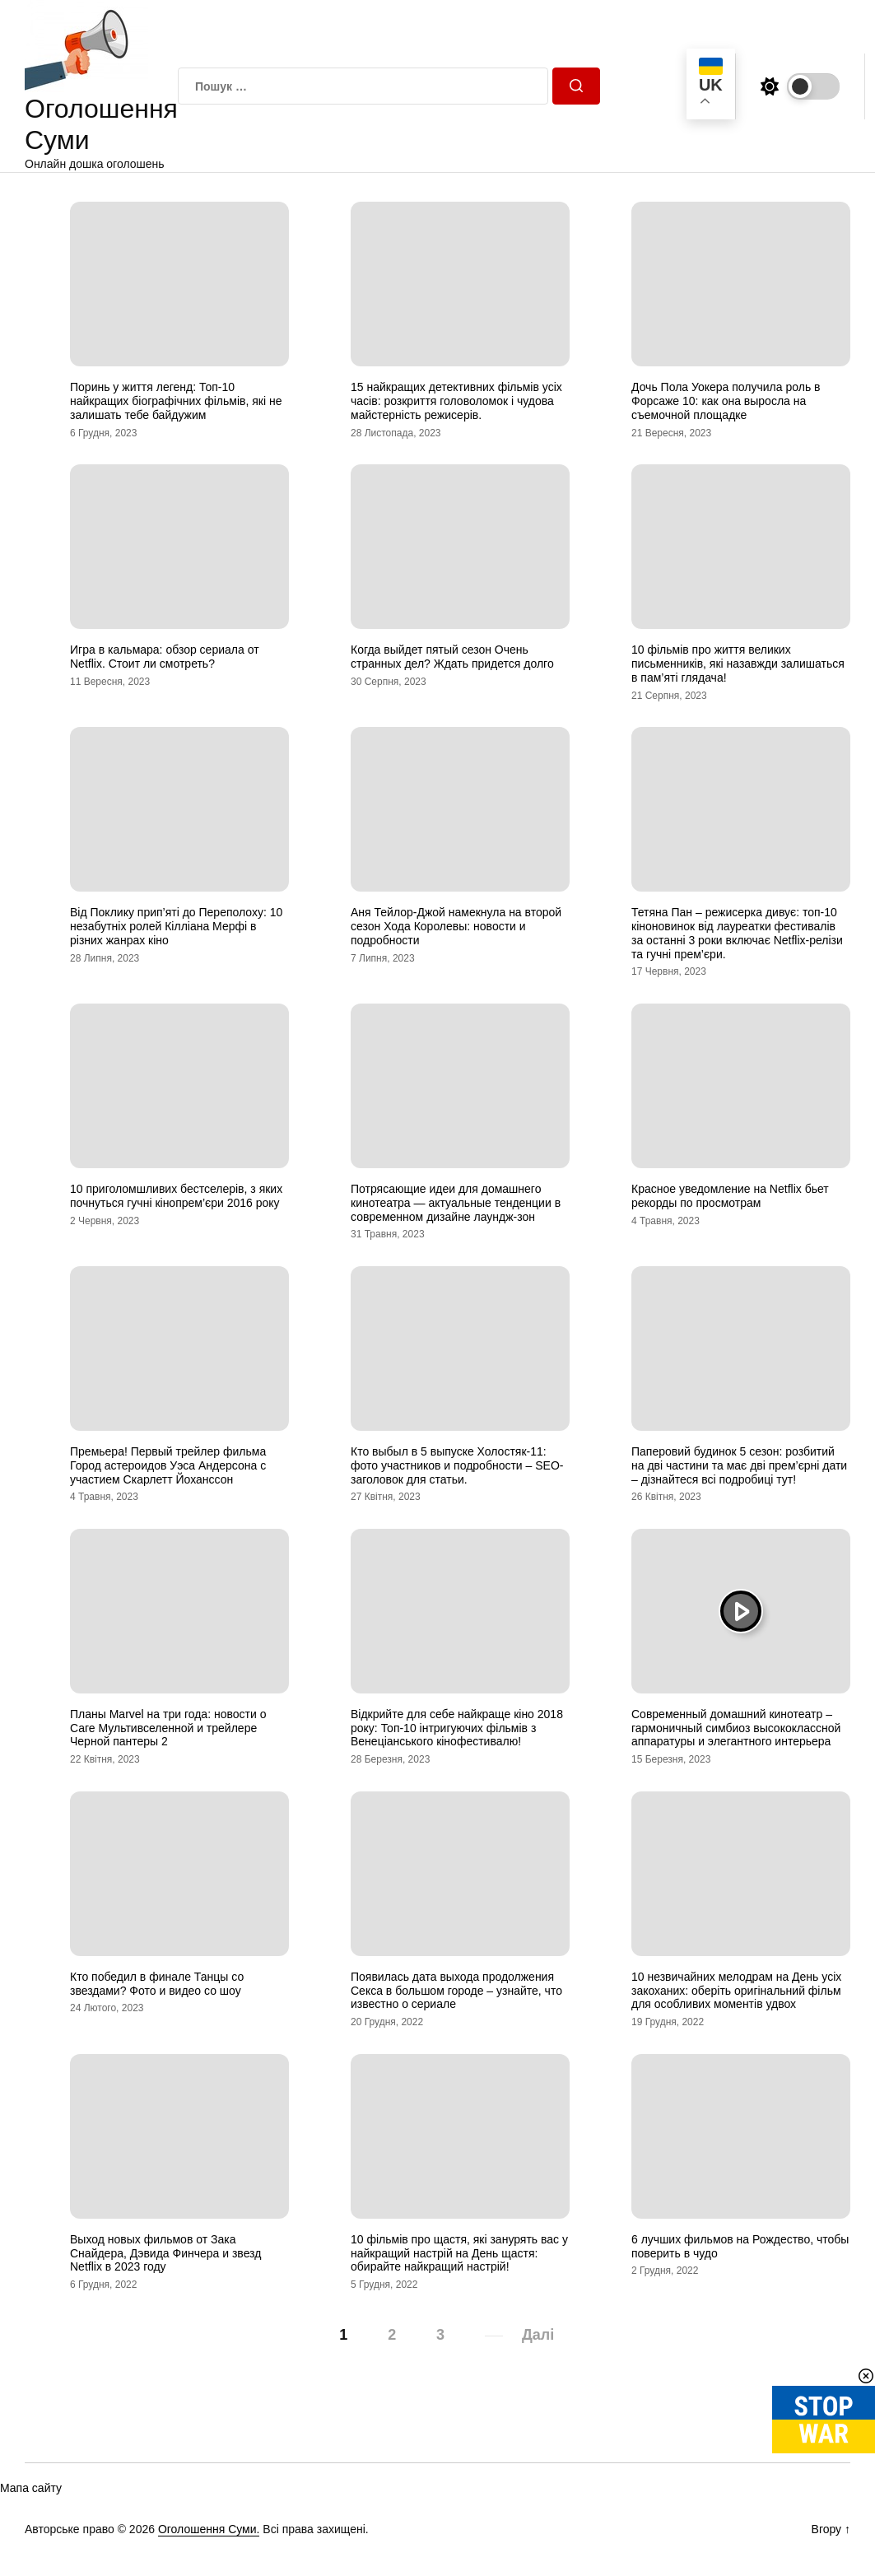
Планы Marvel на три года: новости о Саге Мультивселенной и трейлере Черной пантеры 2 (168, 1728)
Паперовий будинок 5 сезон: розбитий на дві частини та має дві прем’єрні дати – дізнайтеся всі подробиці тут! (739, 1465)
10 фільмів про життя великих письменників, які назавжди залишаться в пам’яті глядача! (738, 663)
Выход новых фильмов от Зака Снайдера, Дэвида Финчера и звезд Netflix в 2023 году (165, 2253)
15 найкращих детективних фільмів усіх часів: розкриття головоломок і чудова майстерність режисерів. (456, 401)
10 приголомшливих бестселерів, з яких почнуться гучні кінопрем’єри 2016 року (176, 1195)
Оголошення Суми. (209, 2529)
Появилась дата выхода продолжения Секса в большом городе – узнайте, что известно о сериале (456, 1990)
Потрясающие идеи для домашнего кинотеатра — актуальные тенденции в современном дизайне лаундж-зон (456, 1202)
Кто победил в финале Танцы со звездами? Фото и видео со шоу (157, 1983)
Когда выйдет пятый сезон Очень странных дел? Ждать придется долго (452, 656)
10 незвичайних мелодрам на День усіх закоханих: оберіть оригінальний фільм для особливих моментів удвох (736, 1990)
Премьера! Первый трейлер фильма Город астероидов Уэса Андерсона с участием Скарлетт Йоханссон (168, 1465)
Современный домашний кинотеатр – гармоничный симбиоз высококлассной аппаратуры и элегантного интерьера (735, 1728)
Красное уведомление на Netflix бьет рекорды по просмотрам (730, 1195)
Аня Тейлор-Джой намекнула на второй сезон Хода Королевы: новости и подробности (456, 926)
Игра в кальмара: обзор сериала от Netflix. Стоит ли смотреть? (164, 656)
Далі (538, 2335)
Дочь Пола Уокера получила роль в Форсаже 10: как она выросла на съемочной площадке (726, 401)
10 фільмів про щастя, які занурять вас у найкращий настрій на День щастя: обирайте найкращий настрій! (459, 2253)
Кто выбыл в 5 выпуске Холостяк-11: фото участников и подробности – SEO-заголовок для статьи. (457, 1465)
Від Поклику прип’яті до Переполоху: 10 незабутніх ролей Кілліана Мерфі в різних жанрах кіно (176, 926)
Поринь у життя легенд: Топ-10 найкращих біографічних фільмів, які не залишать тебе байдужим (176, 401)
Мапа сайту (31, 2487)
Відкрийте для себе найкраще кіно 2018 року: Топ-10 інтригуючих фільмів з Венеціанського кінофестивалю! (457, 1728)
